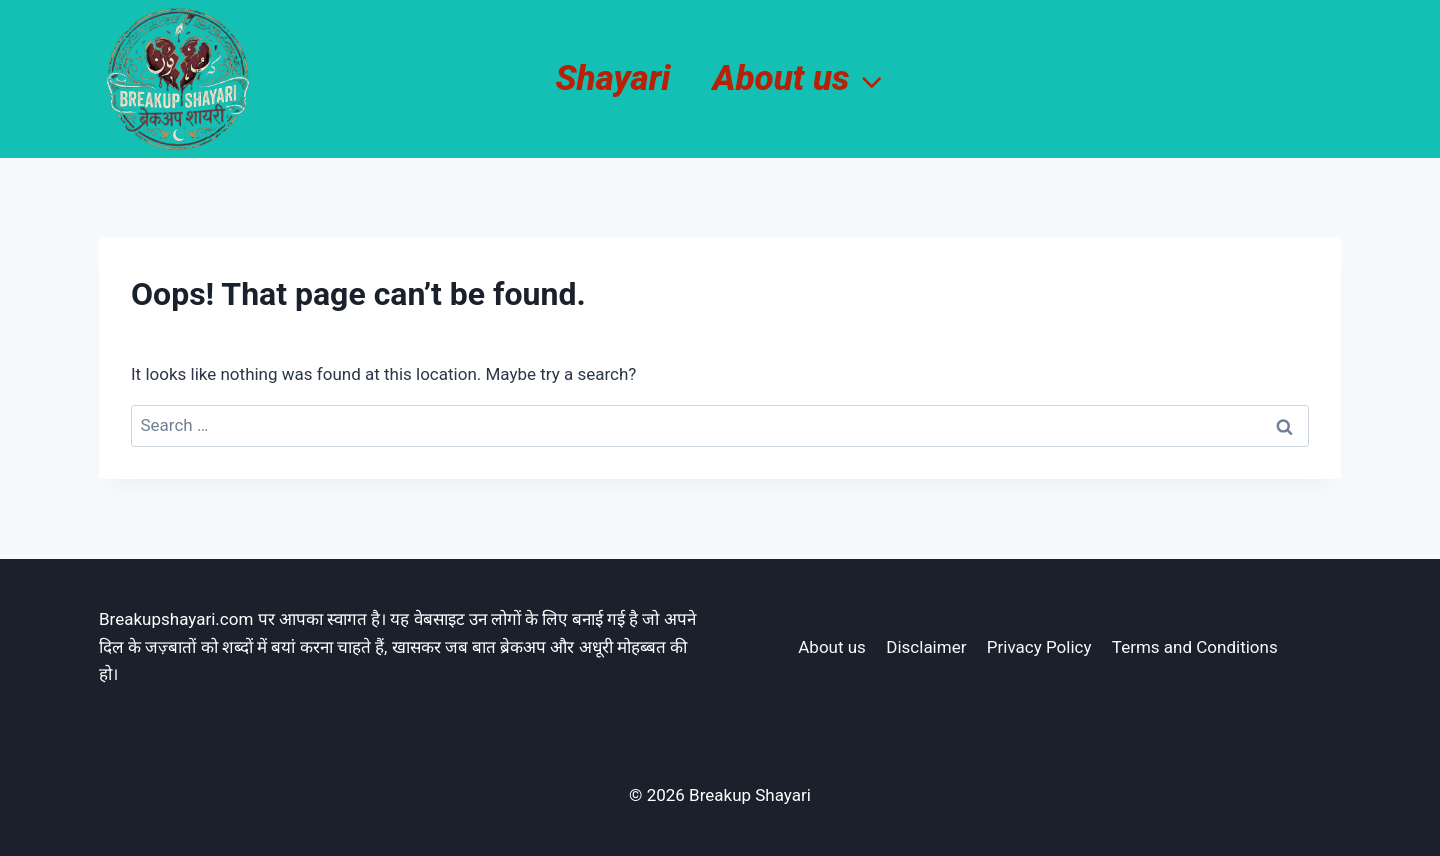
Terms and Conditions (1195, 647)
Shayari (612, 78)
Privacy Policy (1039, 647)
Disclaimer (926, 647)
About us (832, 647)
